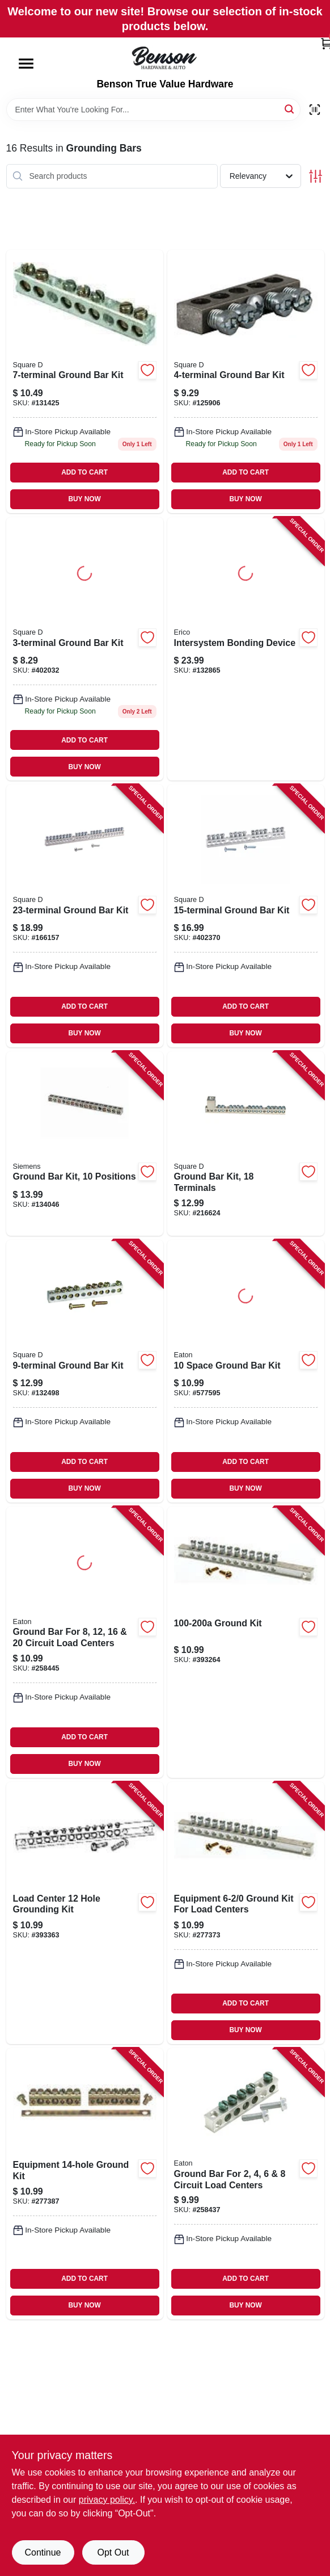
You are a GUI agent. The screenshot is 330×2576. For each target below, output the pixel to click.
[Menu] (26, 63)
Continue (42, 2552)
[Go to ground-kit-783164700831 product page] (245, 1642)
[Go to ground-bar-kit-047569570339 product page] (245, 915)
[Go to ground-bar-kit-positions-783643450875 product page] (84, 1143)
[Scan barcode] (314, 109)
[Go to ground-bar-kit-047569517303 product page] (84, 649)
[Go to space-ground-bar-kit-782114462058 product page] (245, 1371)
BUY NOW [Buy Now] (84, 499)
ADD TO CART (84, 472)
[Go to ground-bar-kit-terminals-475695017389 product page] (245, 1143)
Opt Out (113, 2552)
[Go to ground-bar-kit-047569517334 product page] (84, 1371)
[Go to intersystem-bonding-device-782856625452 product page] (245, 649)
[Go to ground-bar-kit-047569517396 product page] (84, 915)
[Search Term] (153, 109)
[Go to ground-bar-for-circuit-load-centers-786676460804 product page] (245, 2183)
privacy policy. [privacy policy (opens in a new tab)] (107, 2499)
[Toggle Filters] (315, 176)
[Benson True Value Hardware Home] (165, 57)
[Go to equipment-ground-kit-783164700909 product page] (84, 2183)
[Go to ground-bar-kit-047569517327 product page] (84, 381)
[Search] (290, 108)
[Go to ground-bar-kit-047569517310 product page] (245, 381)
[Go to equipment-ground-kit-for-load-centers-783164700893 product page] (245, 1913)
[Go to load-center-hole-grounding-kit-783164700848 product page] (84, 1913)
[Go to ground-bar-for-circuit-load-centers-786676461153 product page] (84, 1642)
